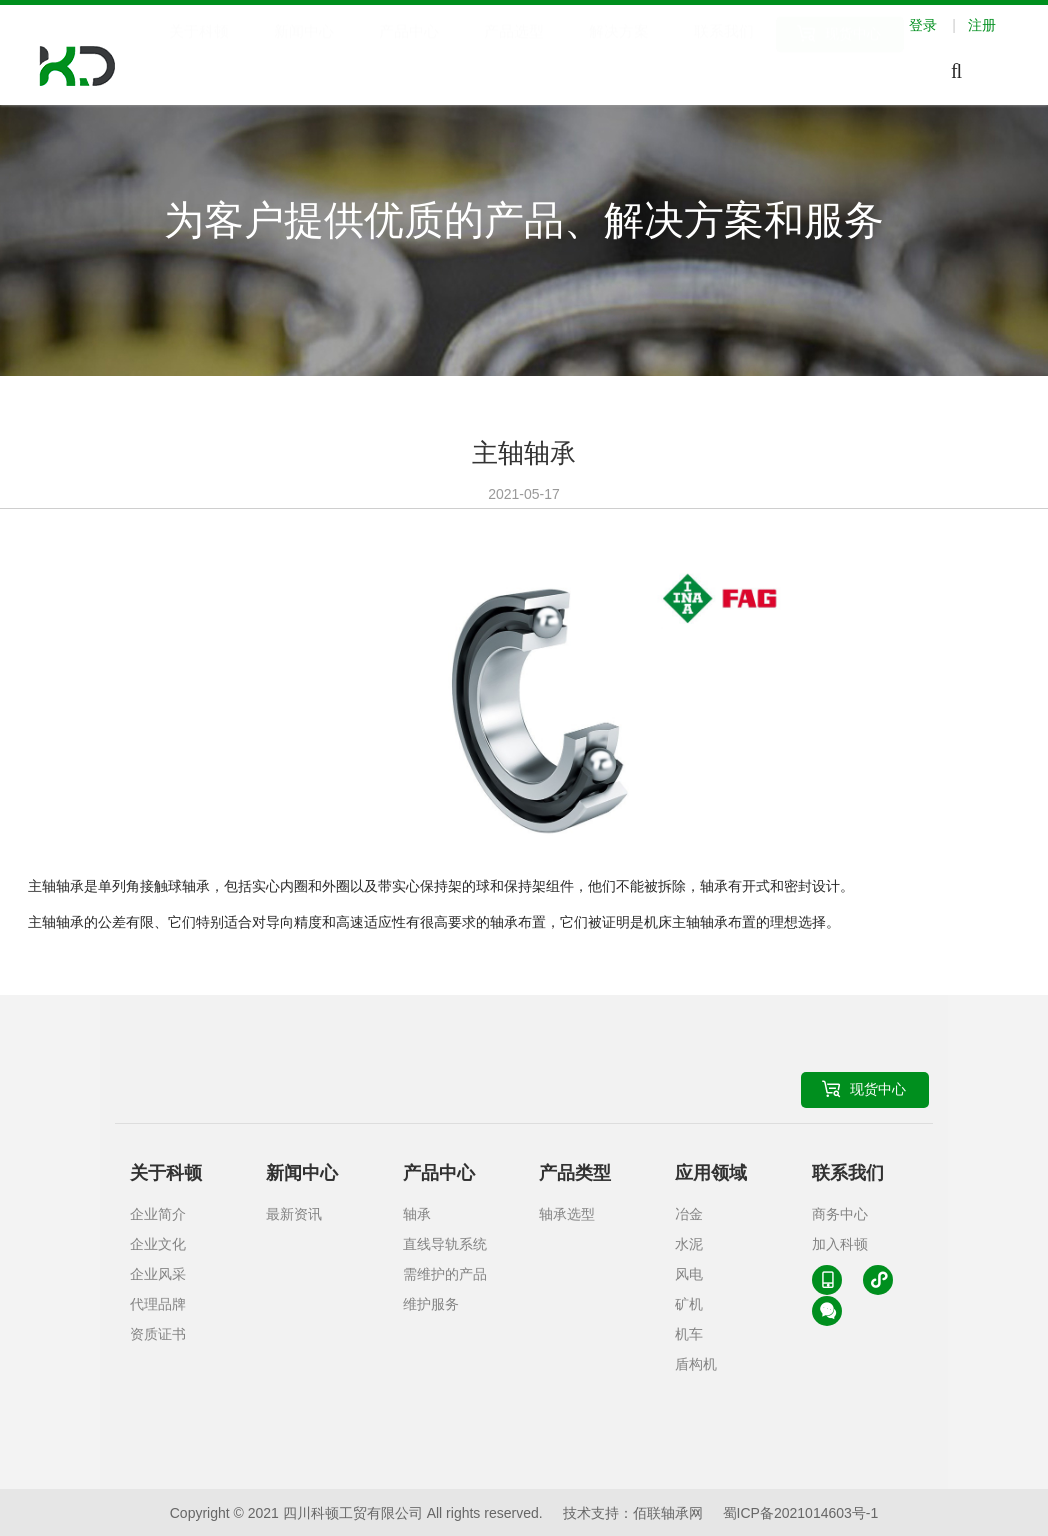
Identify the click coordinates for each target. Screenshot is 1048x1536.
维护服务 (431, 1304)
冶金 (689, 1214)
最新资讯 (294, 1214)
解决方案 (619, 53)
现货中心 (853, 55)
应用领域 (711, 1173)
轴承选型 (567, 1214)
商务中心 (840, 1214)
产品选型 (514, 53)
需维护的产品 (445, 1274)
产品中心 (409, 53)
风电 (689, 1274)
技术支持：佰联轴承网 (633, 1513)
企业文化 (158, 1244)
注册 (982, 25)
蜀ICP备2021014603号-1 (801, 1513)
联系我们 (724, 53)
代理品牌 (158, 1304)
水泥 (689, 1244)
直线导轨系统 (445, 1244)
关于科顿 (199, 53)
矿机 (689, 1304)
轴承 (417, 1214)
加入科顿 (840, 1244)
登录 (936, 25)
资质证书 (158, 1334)
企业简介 (158, 1214)
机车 (689, 1334)
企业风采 (158, 1274)
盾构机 (696, 1364)
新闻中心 (304, 53)
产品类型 (575, 1173)
